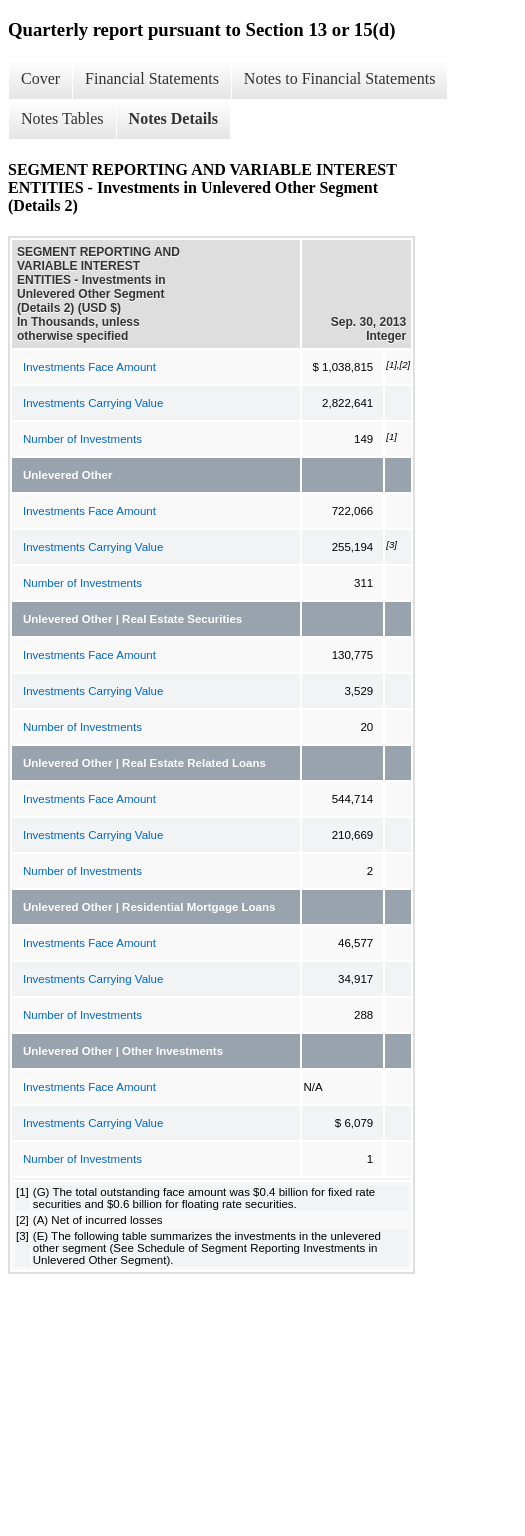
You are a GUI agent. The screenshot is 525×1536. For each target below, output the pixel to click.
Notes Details (173, 118)
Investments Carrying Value (93, 403)
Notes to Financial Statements (340, 78)
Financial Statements (152, 78)
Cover (40, 78)
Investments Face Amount (89, 367)
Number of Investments (82, 439)
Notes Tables (62, 118)
